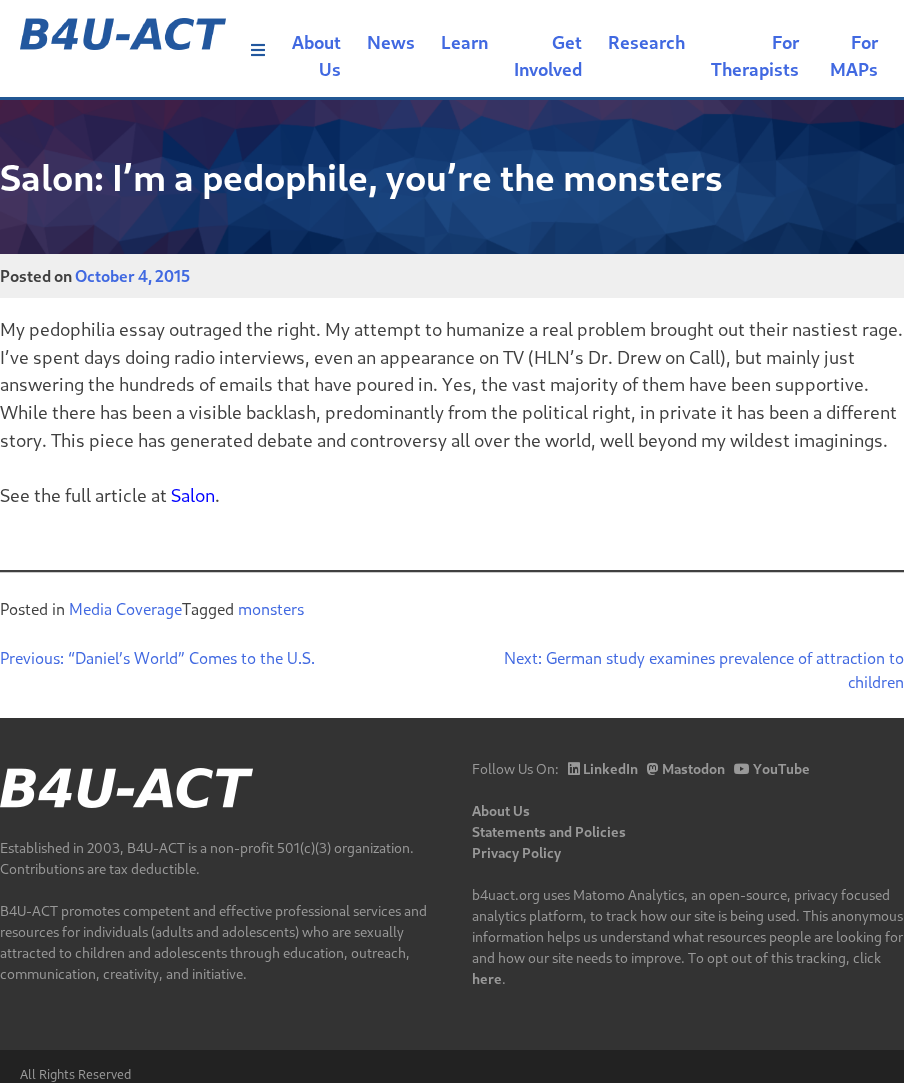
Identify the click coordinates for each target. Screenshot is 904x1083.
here (487, 978)
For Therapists (755, 55)
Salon (193, 495)
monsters (271, 608)
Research (646, 42)
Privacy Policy (516, 852)
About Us (316, 55)
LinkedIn (603, 768)
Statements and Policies (549, 831)
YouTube (772, 768)
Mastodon (686, 768)
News (391, 42)
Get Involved (548, 55)
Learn (464, 42)
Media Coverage (125, 608)
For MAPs (854, 55)
